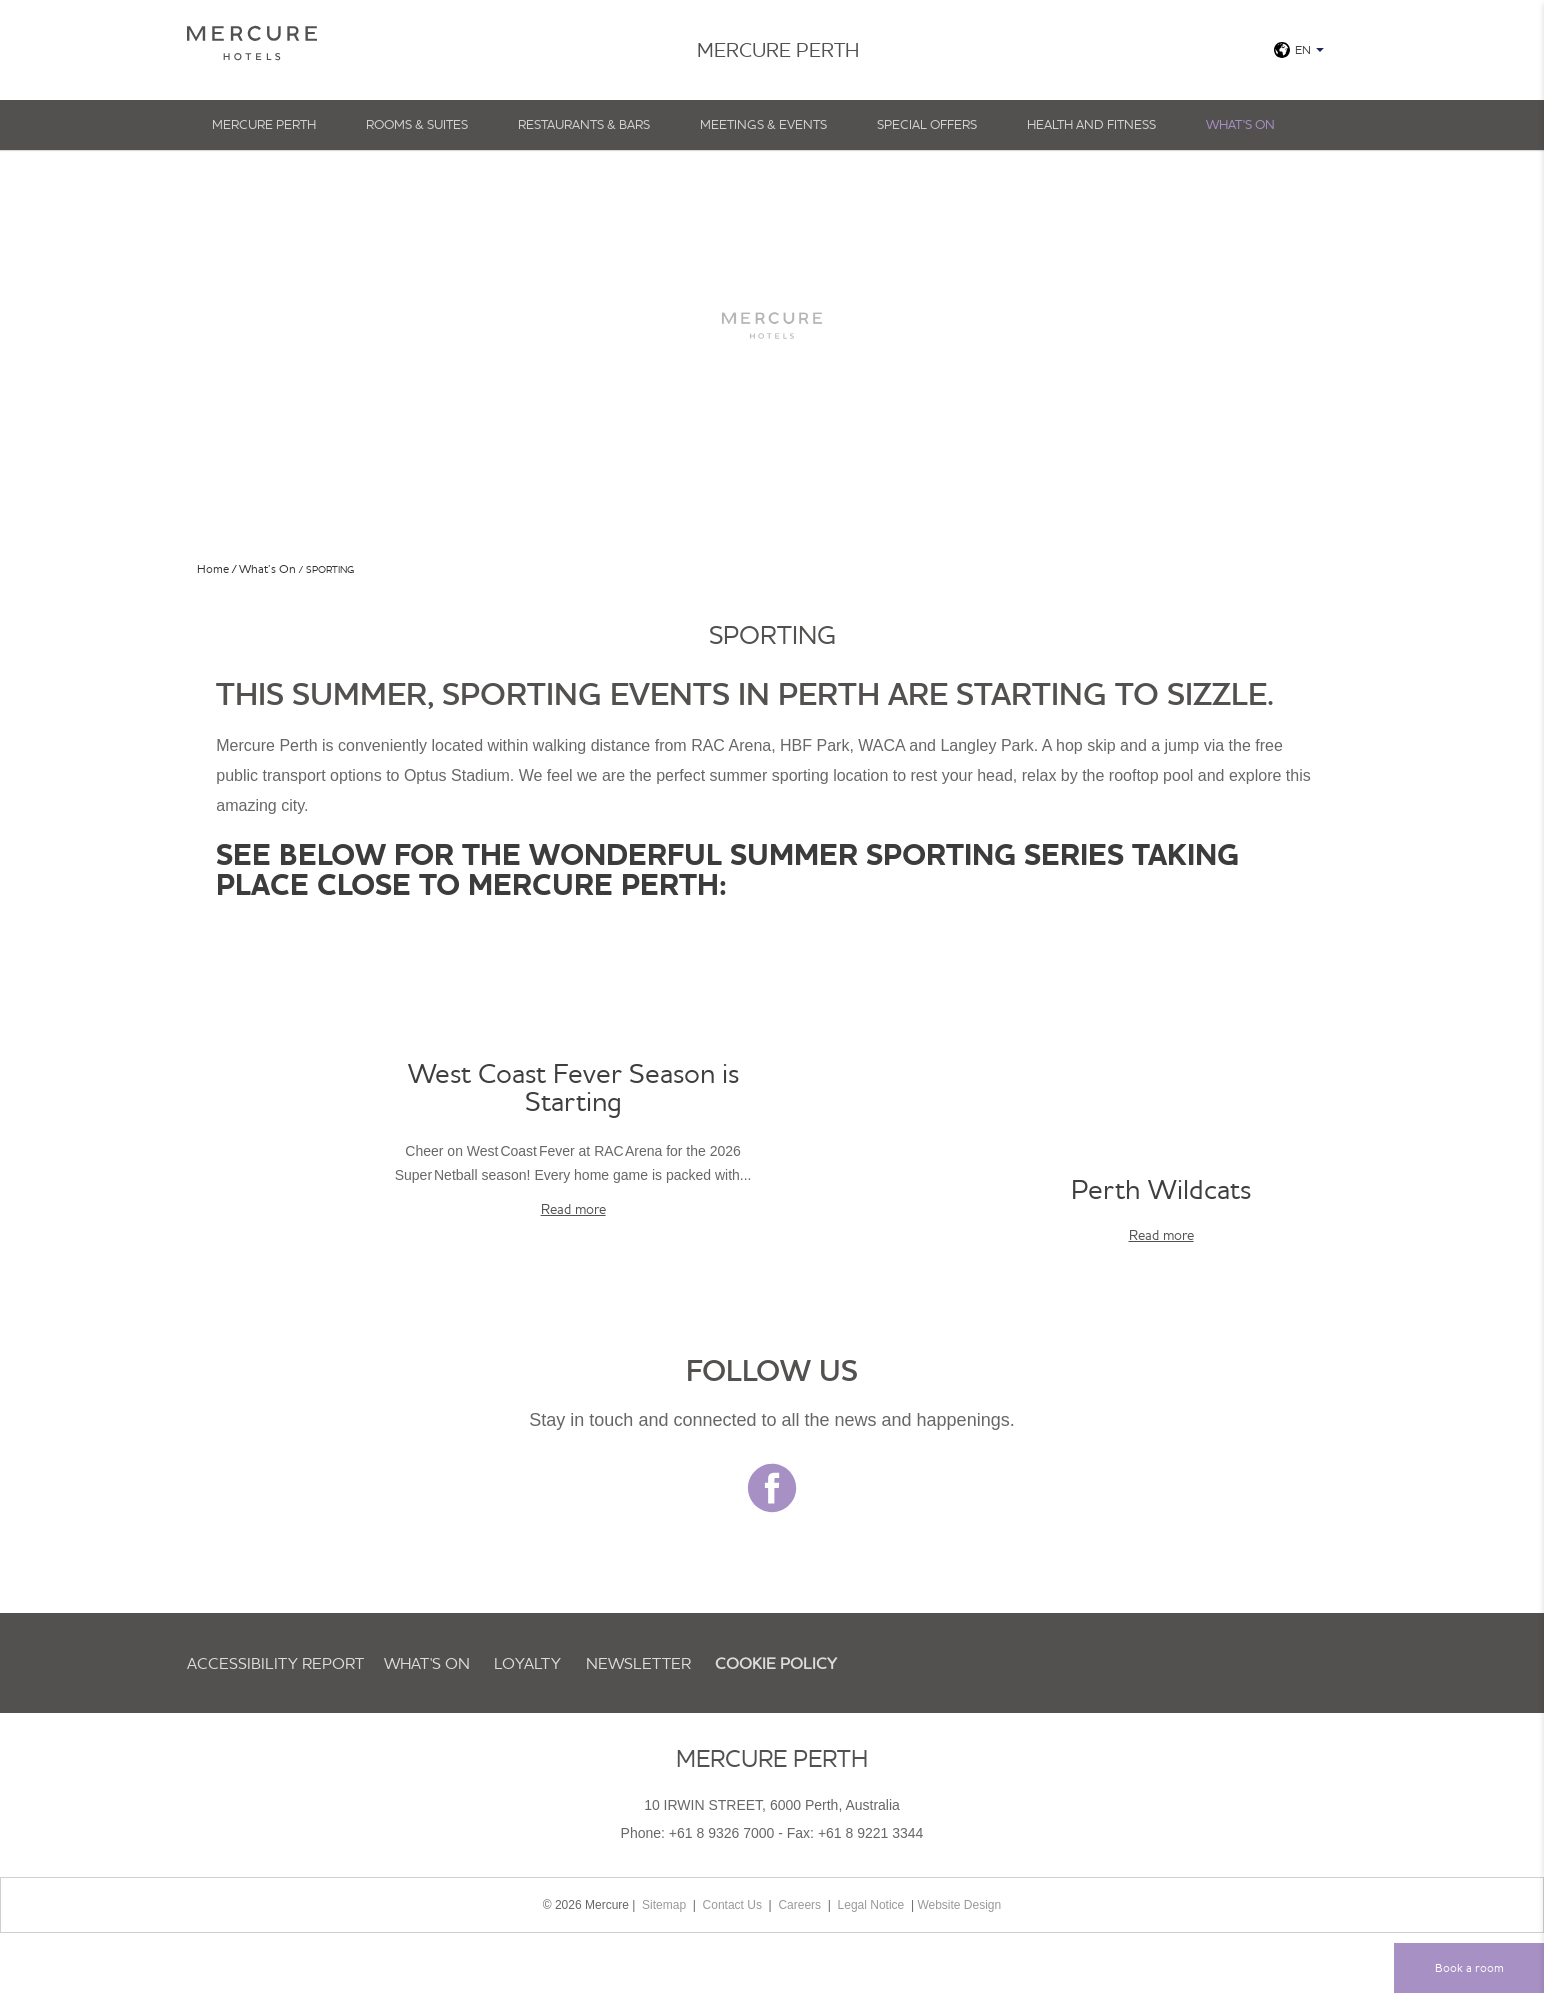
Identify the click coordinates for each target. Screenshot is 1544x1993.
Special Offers (927, 124)
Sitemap (664, 1905)
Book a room (1469, 1967)
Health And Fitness (1091, 124)
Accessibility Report (275, 1663)
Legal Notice (871, 1905)
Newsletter (638, 1663)
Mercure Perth (264, 124)
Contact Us (732, 1905)
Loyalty (527, 1663)
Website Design (959, 1905)
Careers (799, 1905)
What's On (1240, 124)
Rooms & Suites (417, 124)
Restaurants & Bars (584, 124)
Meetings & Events (763, 124)
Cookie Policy (776, 1663)
